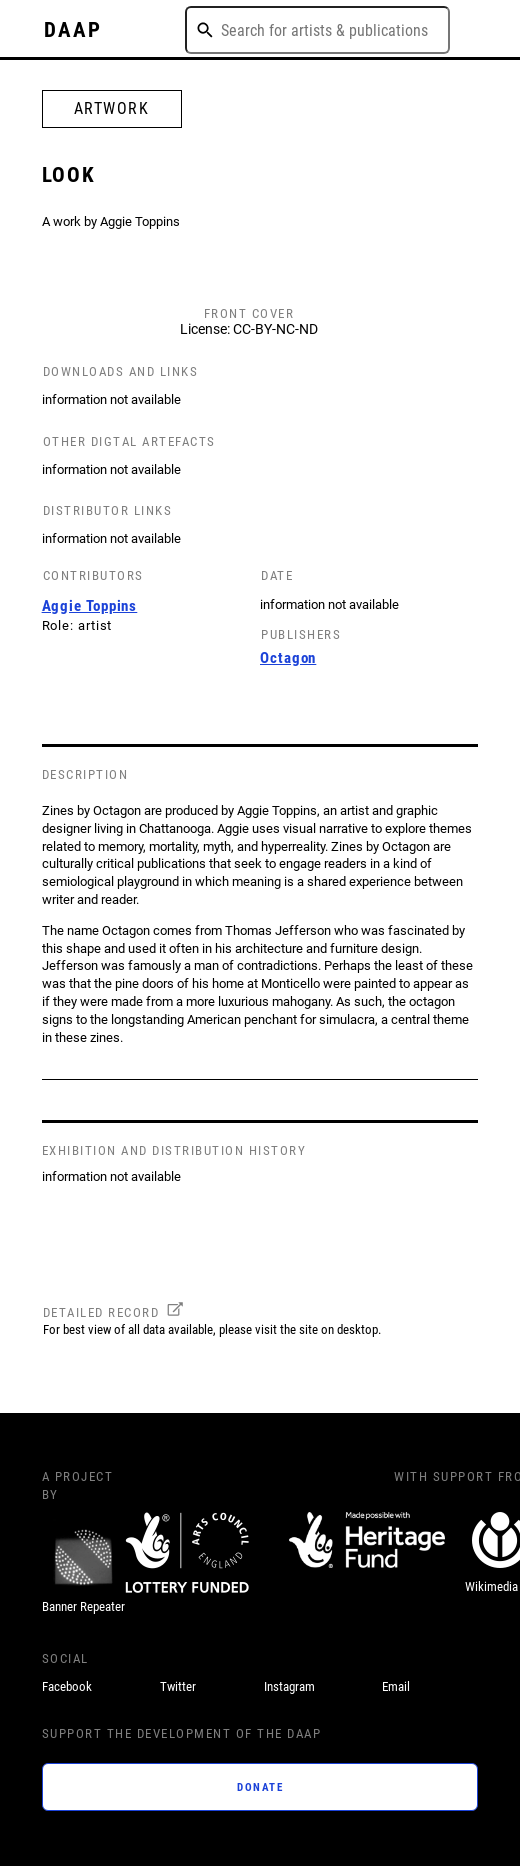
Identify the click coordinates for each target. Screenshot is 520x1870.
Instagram (289, 1686)
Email (396, 1686)
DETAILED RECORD (101, 1312)
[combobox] (317, 30)
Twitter (178, 1686)
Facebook (67, 1686)
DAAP (73, 30)
